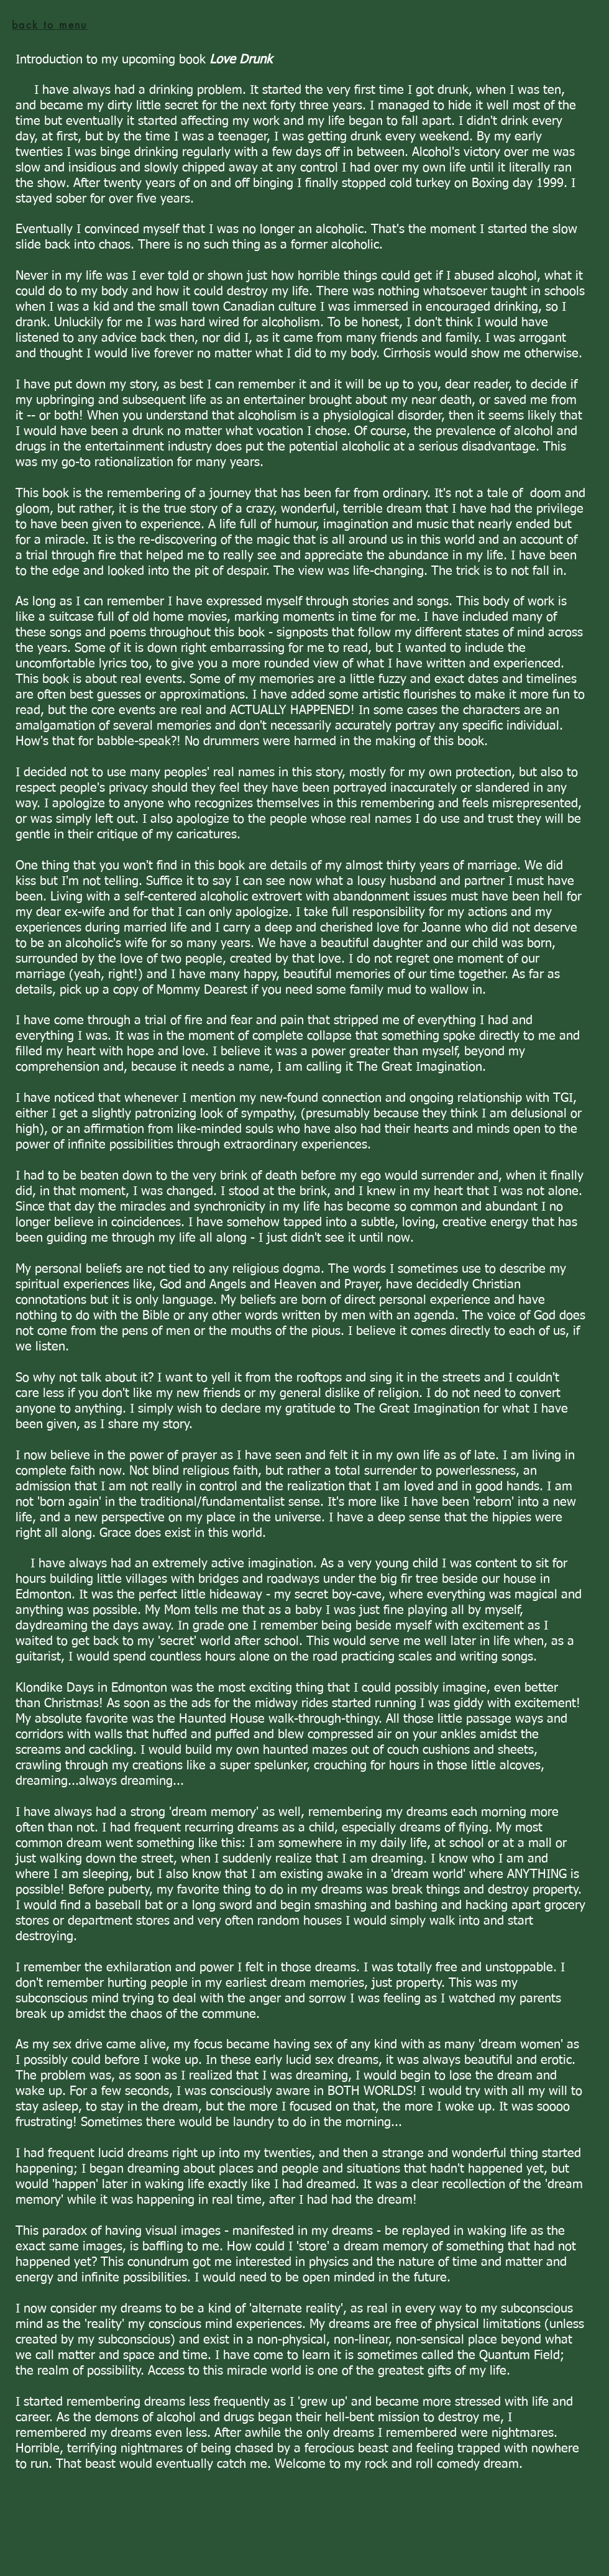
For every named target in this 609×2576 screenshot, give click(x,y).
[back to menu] (50, 25)
